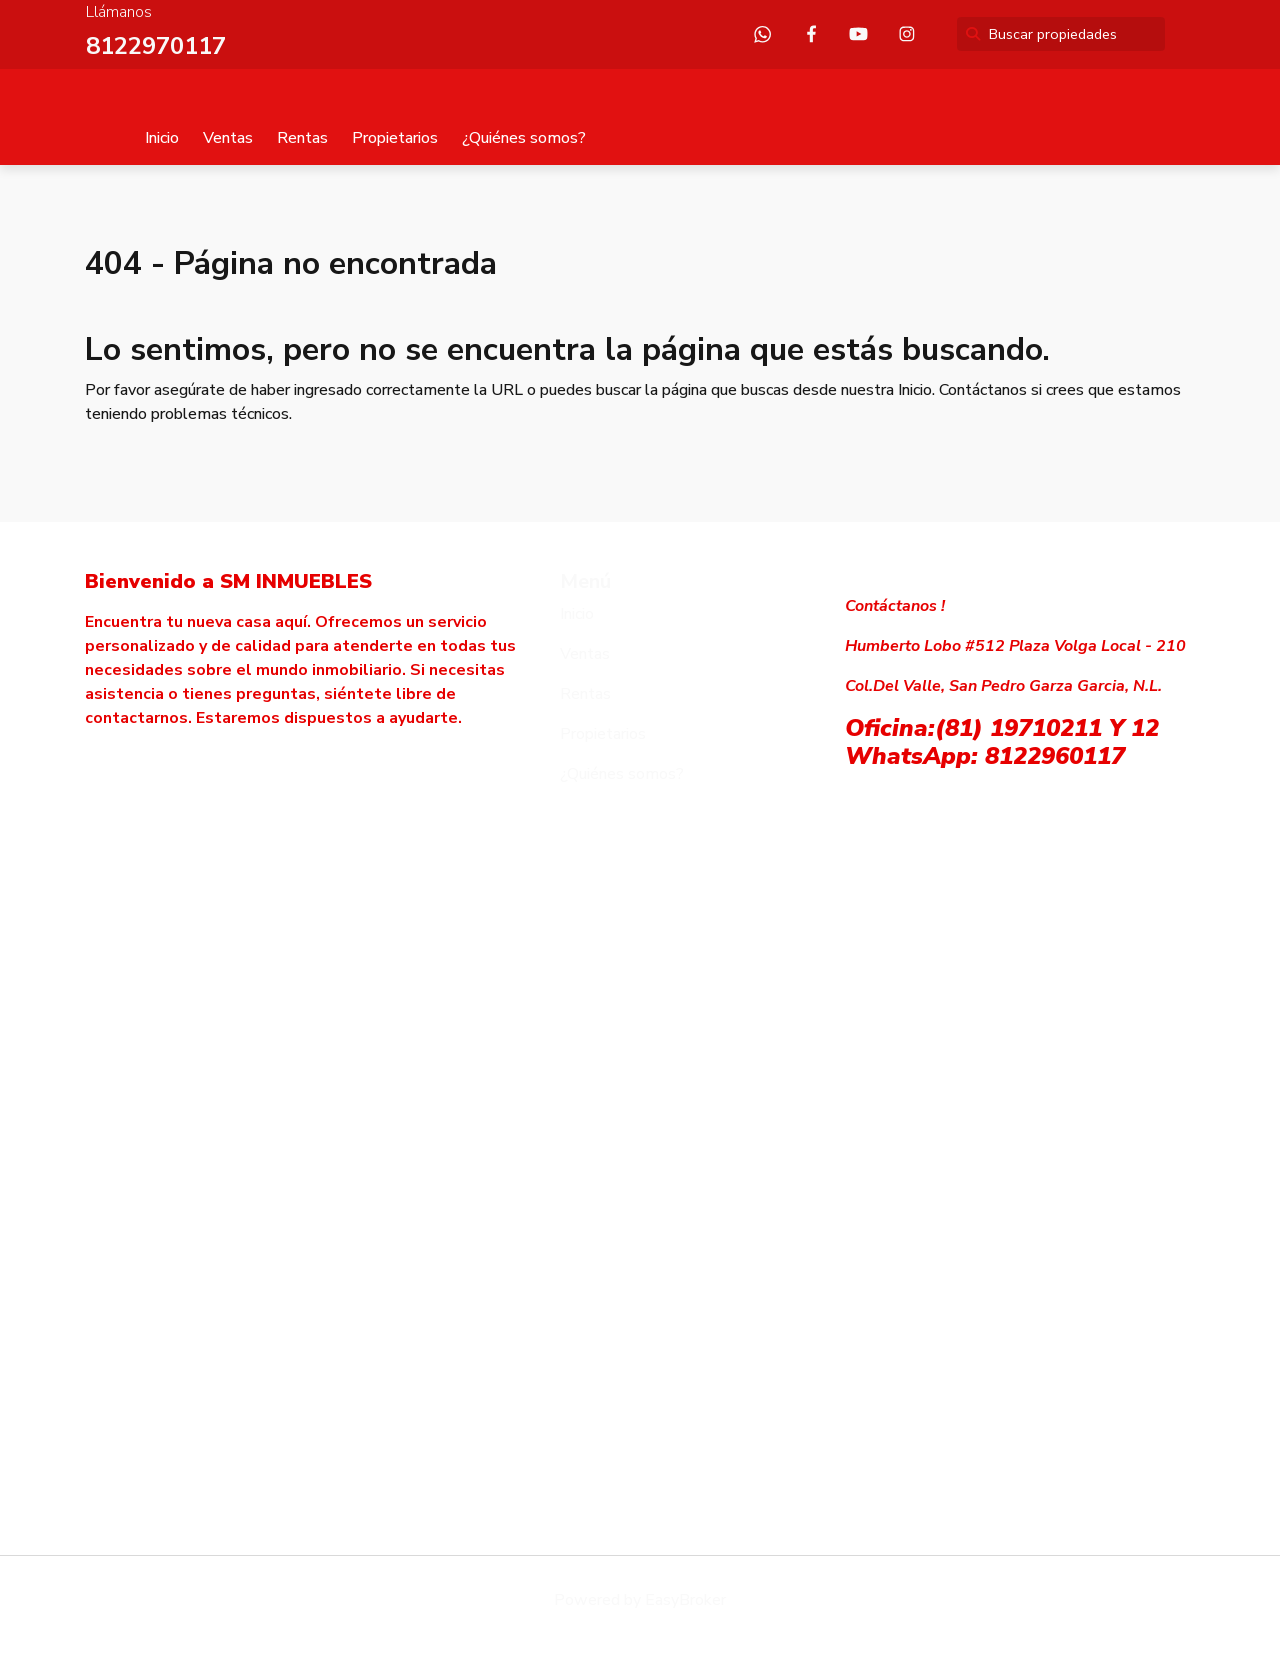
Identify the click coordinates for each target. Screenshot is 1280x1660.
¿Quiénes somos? (524, 138)
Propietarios (395, 138)
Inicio (162, 138)
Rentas (302, 138)
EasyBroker (685, 1600)
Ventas (228, 138)
